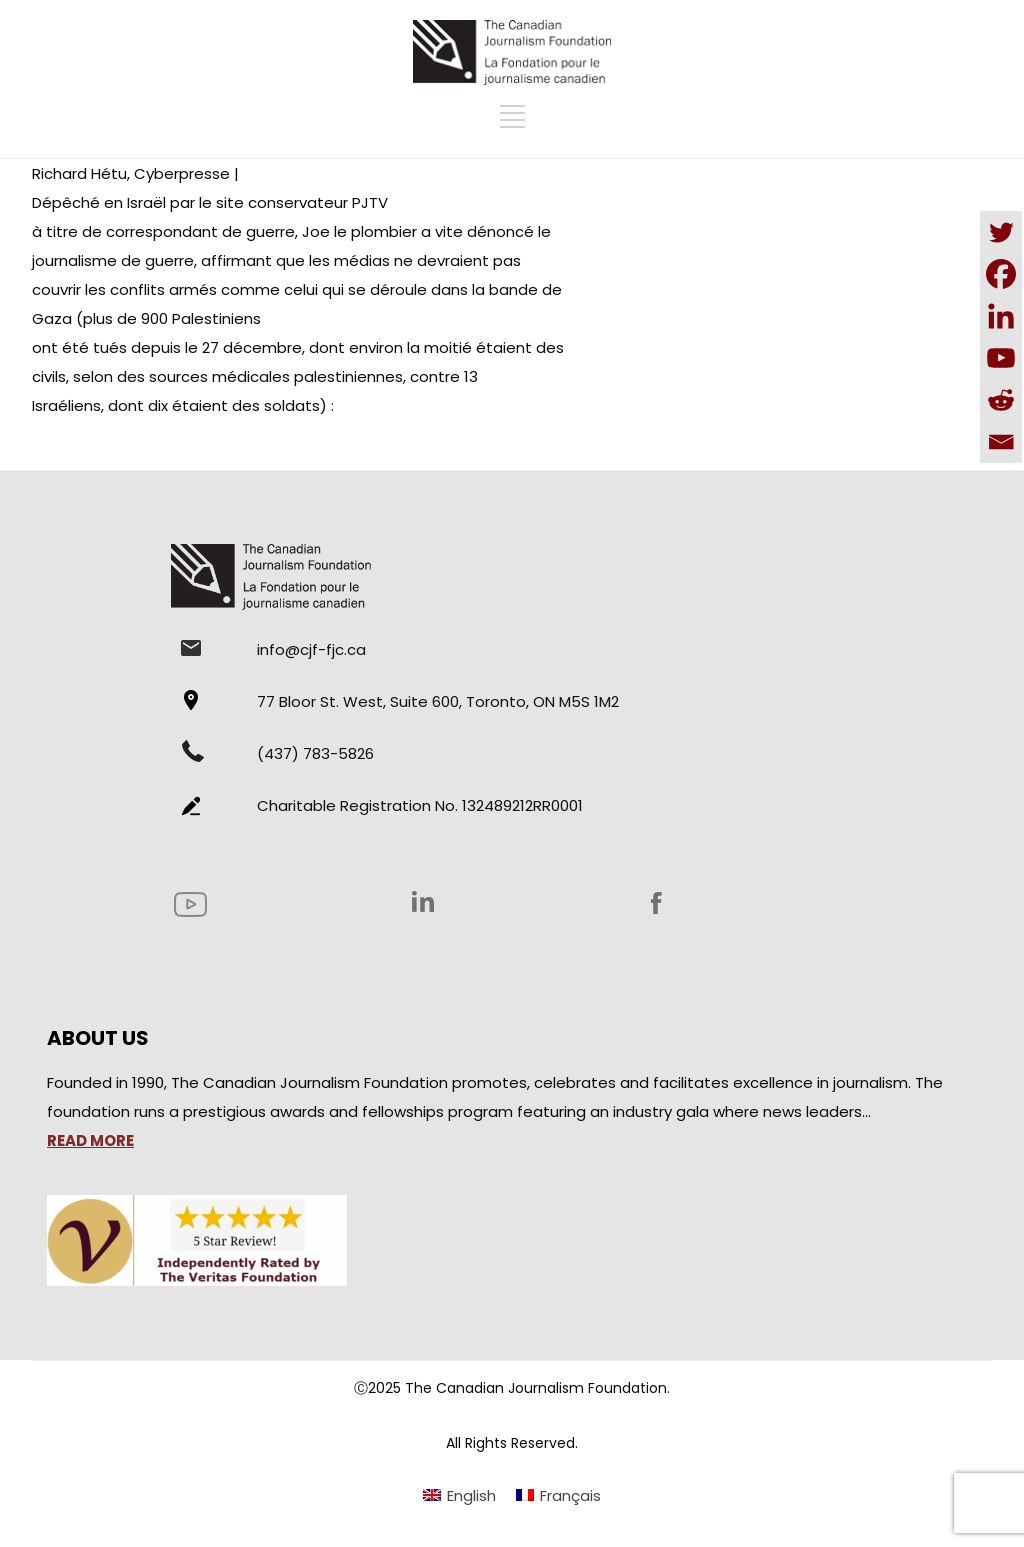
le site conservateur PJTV (293, 202)
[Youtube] (1001, 358)
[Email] (1001, 442)
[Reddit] (1001, 400)
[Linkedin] (1001, 316)
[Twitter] (1001, 232)
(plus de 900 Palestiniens (168, 318)
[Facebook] (1001, 274)
